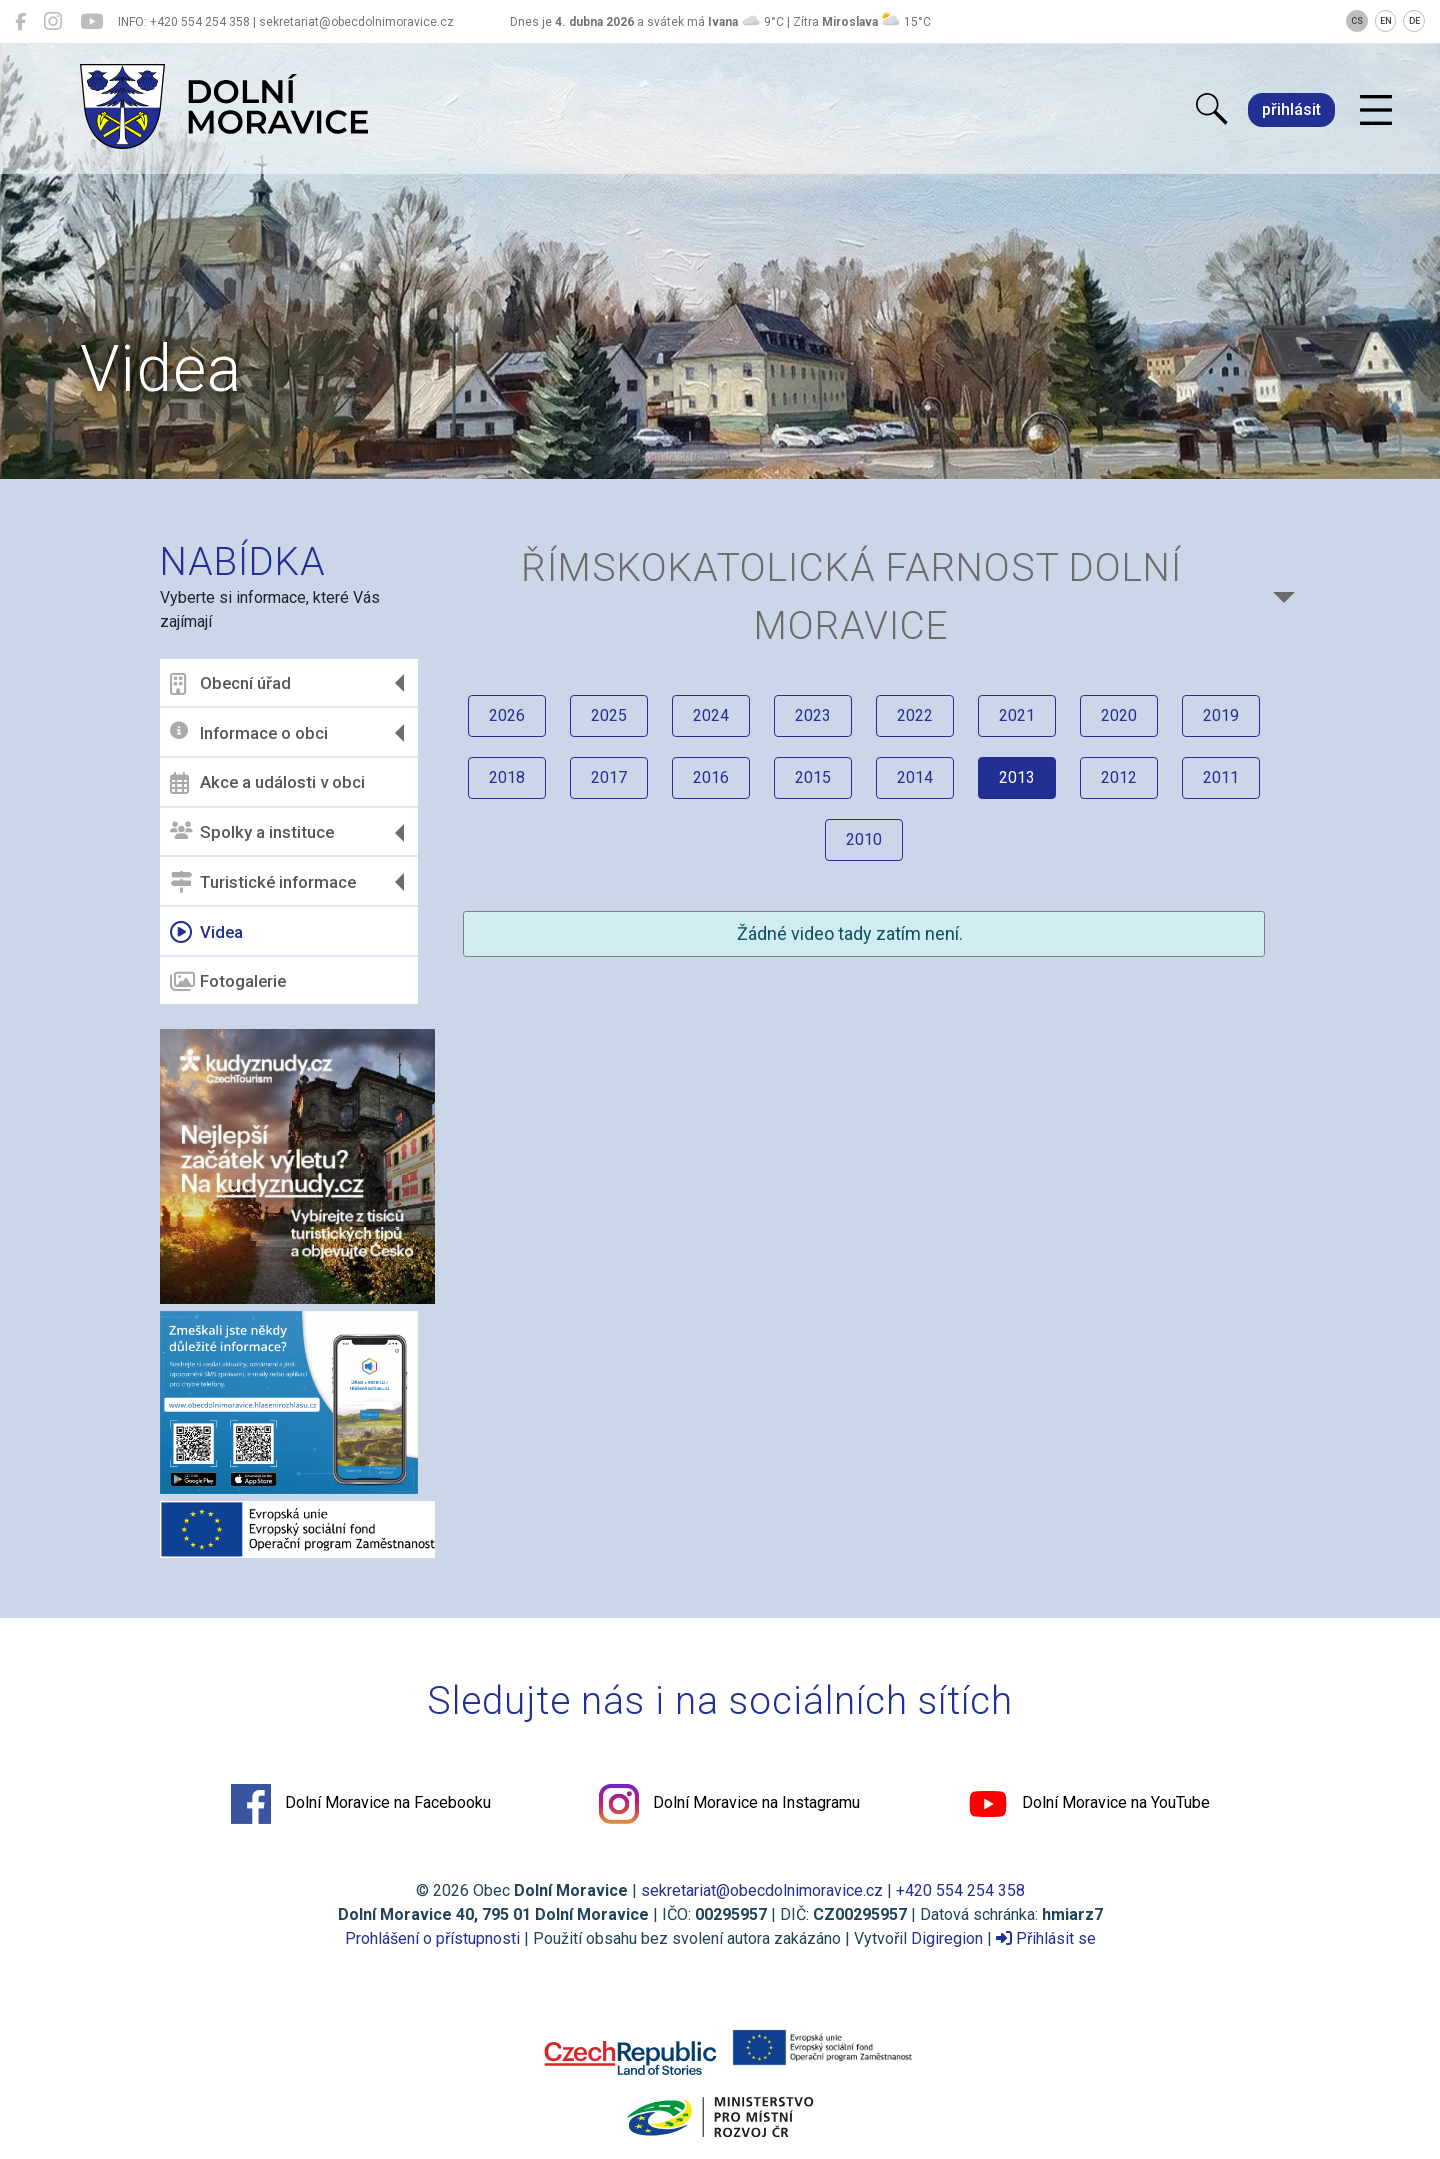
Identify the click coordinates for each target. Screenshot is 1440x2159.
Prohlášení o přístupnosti (432, 1938)
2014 (915, 777)
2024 (711, 715)
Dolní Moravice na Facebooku (361, 1804)
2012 (1119, 777)
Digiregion (947, 1938)
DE (1414, 21)
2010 (864, 839)
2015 (813, 777)
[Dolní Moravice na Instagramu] (53, 22)
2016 (711, 777)
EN (1386, 21)
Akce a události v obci (267, 783)
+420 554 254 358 (960, 1890)
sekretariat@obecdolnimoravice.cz (762, 1890)
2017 (609, 777)
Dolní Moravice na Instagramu (729, 1804)
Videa (206, 932)
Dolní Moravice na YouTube (1089, 1804)
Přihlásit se (1046, 1938)
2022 (915, 715)
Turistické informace (263, 882)
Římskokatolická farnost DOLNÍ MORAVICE (851, 596)
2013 (1017, 777)
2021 (1017, 715)
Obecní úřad (230, 684)
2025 (609, 715)
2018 (507, 777)
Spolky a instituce (252, 832)
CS (1357, 21)
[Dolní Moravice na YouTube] (91, 22)
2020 (1119, 715)
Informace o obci (249, 732)
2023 (813, 715)
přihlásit (1291, 109)
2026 (507, 715)
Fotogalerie (228, 982)
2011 (1221, 777)
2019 (1221, 715)
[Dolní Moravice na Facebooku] (20, 22)
